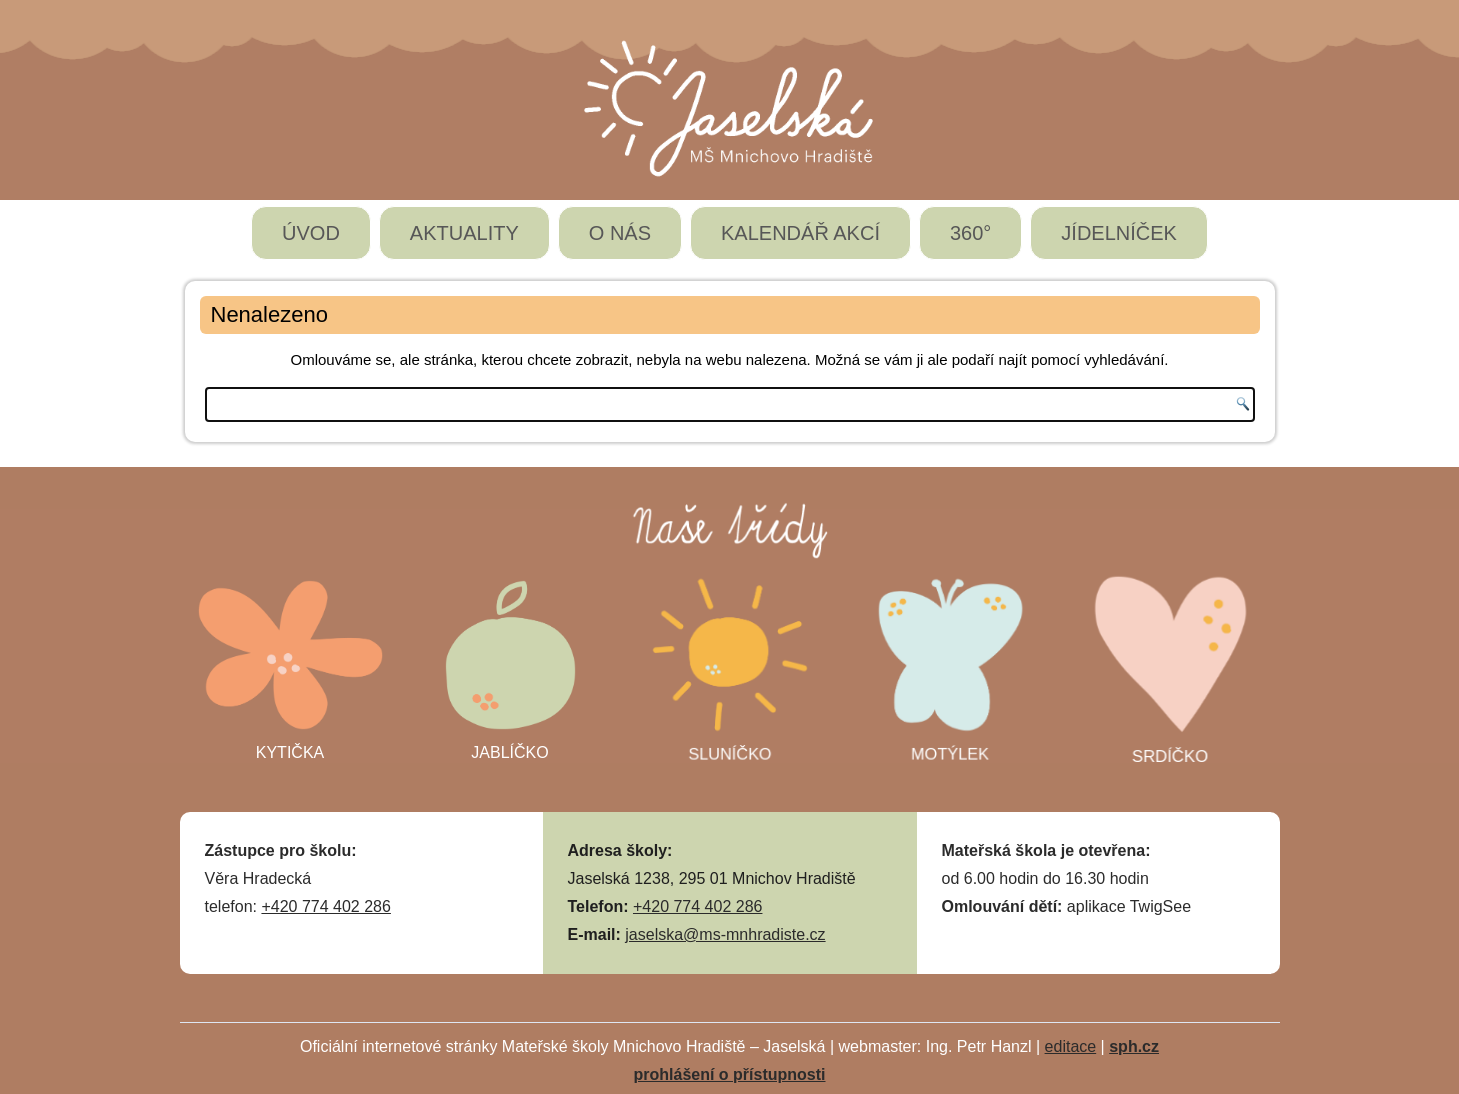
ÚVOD (311, 233)
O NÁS (620, 233)
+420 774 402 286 (325, 906)
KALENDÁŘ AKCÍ (800, 233)
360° (970, 233)
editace (1071, 1046)
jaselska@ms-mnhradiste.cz (725, 934)
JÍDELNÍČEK (1119, 233)
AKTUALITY (464, 233)
